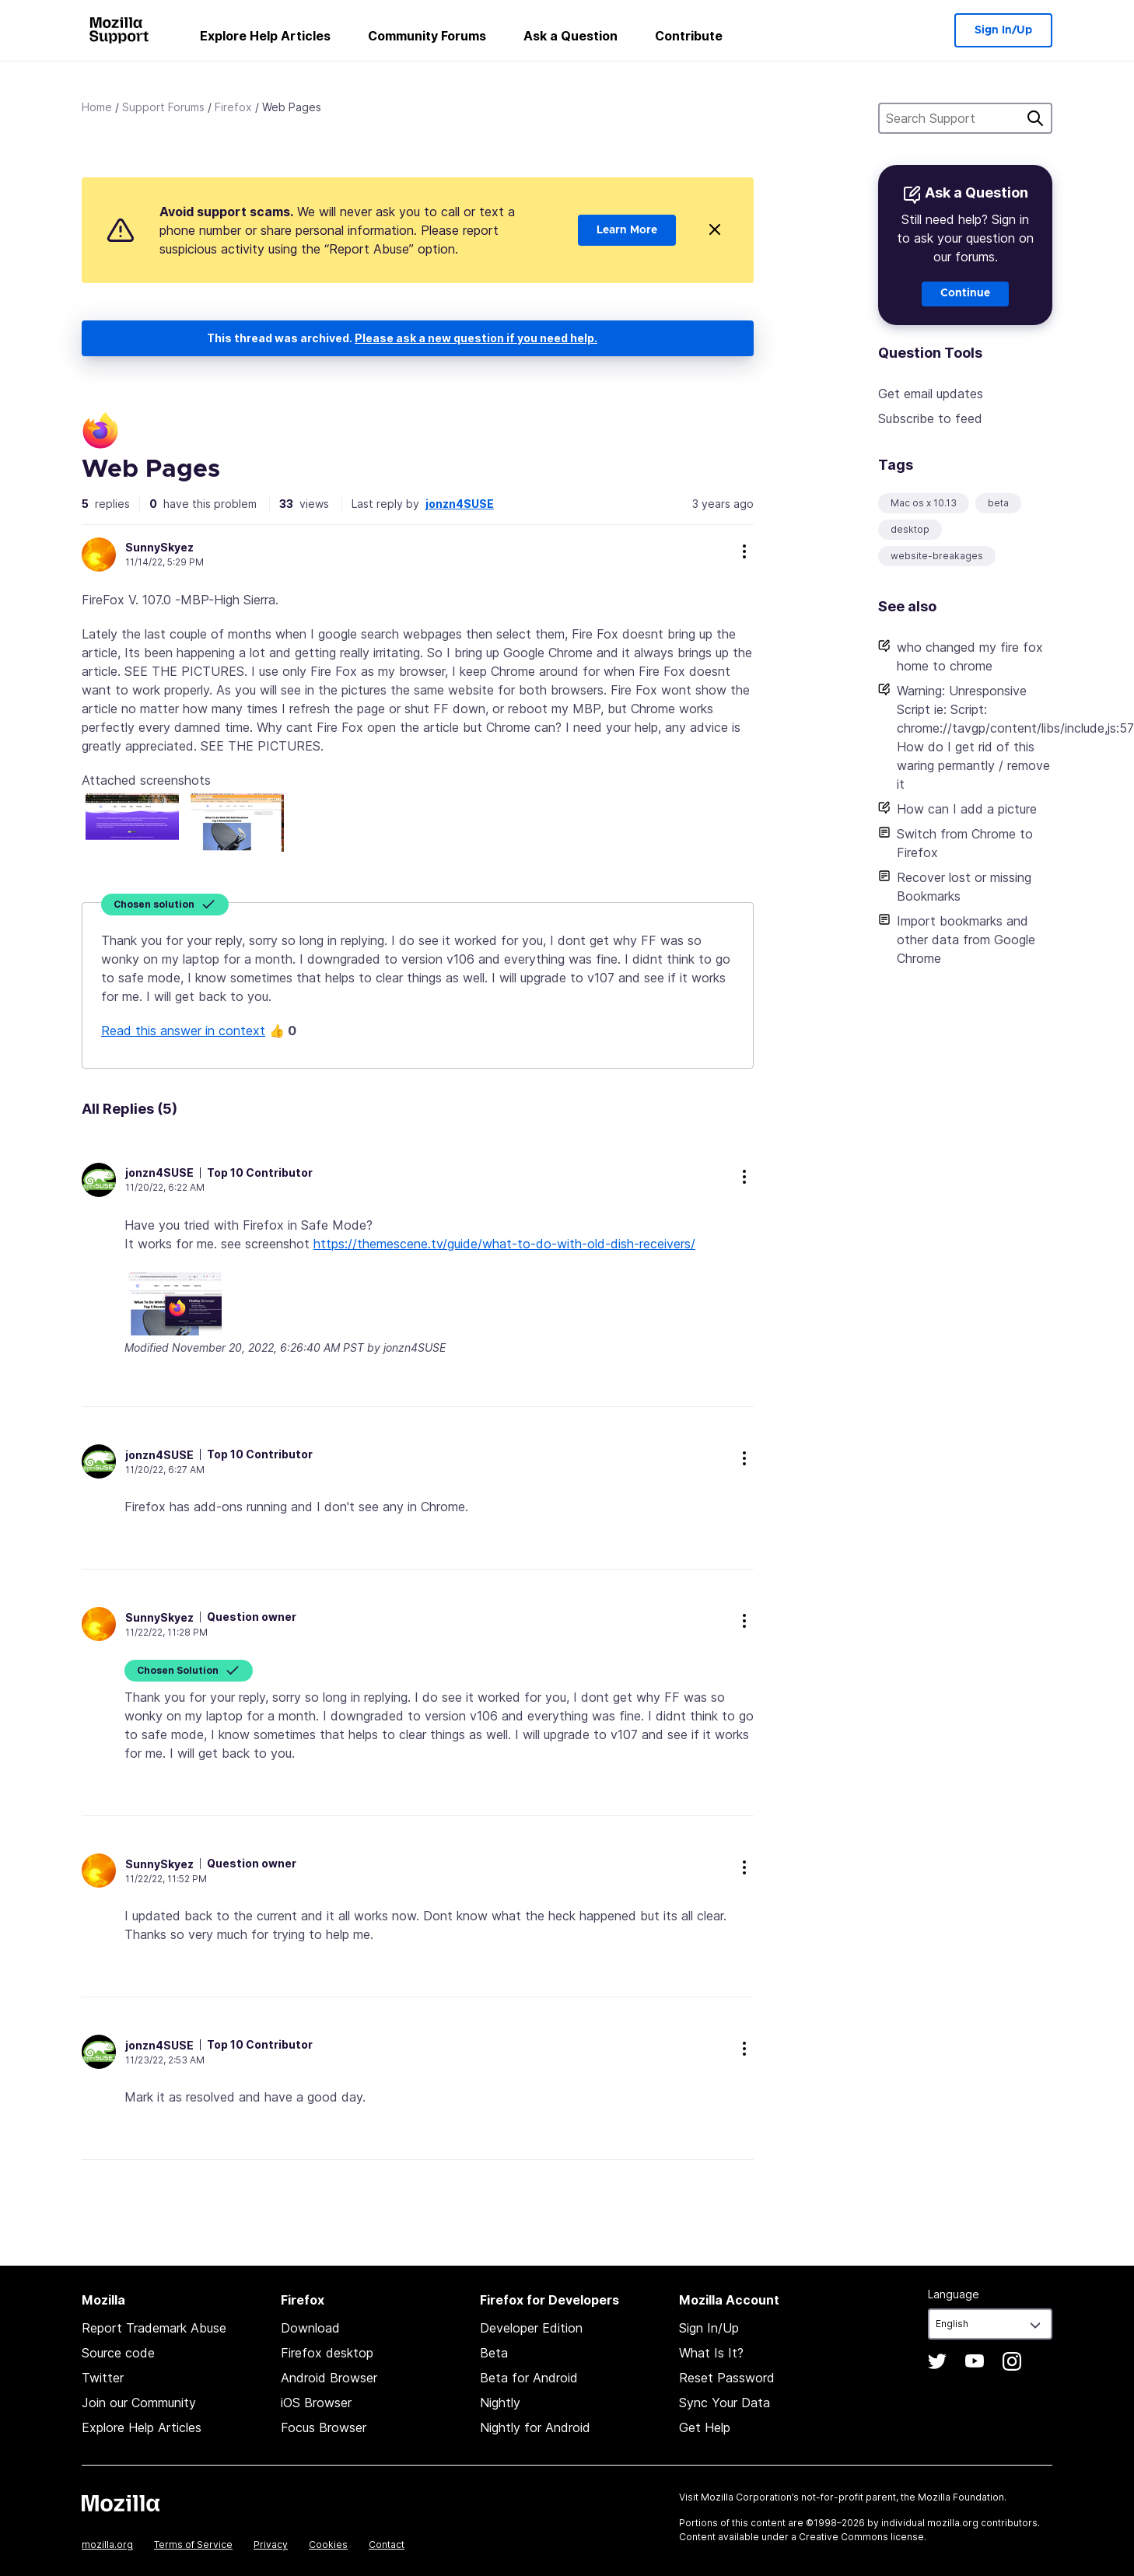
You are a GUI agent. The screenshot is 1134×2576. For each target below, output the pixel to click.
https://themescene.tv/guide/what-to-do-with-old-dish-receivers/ (504, 1243)
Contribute (689, 36)
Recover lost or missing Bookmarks (964, 887)
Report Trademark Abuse (154, 2328)
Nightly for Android (535, 2427)
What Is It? (711, 2353)
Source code (118, 2353)
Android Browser (329, 2377)
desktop (910, 529)
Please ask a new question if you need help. (476, 338)
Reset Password (727, 2377)
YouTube (974, 2361)
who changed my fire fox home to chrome (970, 656)
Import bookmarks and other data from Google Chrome (966, 939)
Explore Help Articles (265, 36)
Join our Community (139, 2402)
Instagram (1012, 2361)
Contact (386, 2544)
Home (97, 107)
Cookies (328, 2544)
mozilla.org (107, 2544)
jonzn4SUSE (459, 503)
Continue (965, 293)
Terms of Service (193, 2544)
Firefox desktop (327, 2353)
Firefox (233, 107)
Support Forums (163, 107)
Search (1035, 118)
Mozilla (120, 2502)
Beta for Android (529, 2377)
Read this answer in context (183, 1030)
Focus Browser (323, 2427)
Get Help (704, 2427)
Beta (494, 2353)
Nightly (500, 2402)
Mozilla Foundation (961, 2497)
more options (744, 551)
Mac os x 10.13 (924, 503)
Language (953, 2294)
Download (310, 2328)
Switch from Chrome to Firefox (965, 843)
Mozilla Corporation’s (750, 2497)
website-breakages (937, 556)
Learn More (627, 230)
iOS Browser (316, 2402)
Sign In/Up (1003, 30)
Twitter (103, 2377)
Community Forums (427, 36)
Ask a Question (570, 36)
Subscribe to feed (930, 418)
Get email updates (930, 393)
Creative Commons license (861, 2537)
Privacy (271, 2544)
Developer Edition (531, 2328)
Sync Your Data (724, 2402)
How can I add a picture (967, 809)
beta (998, 503)
